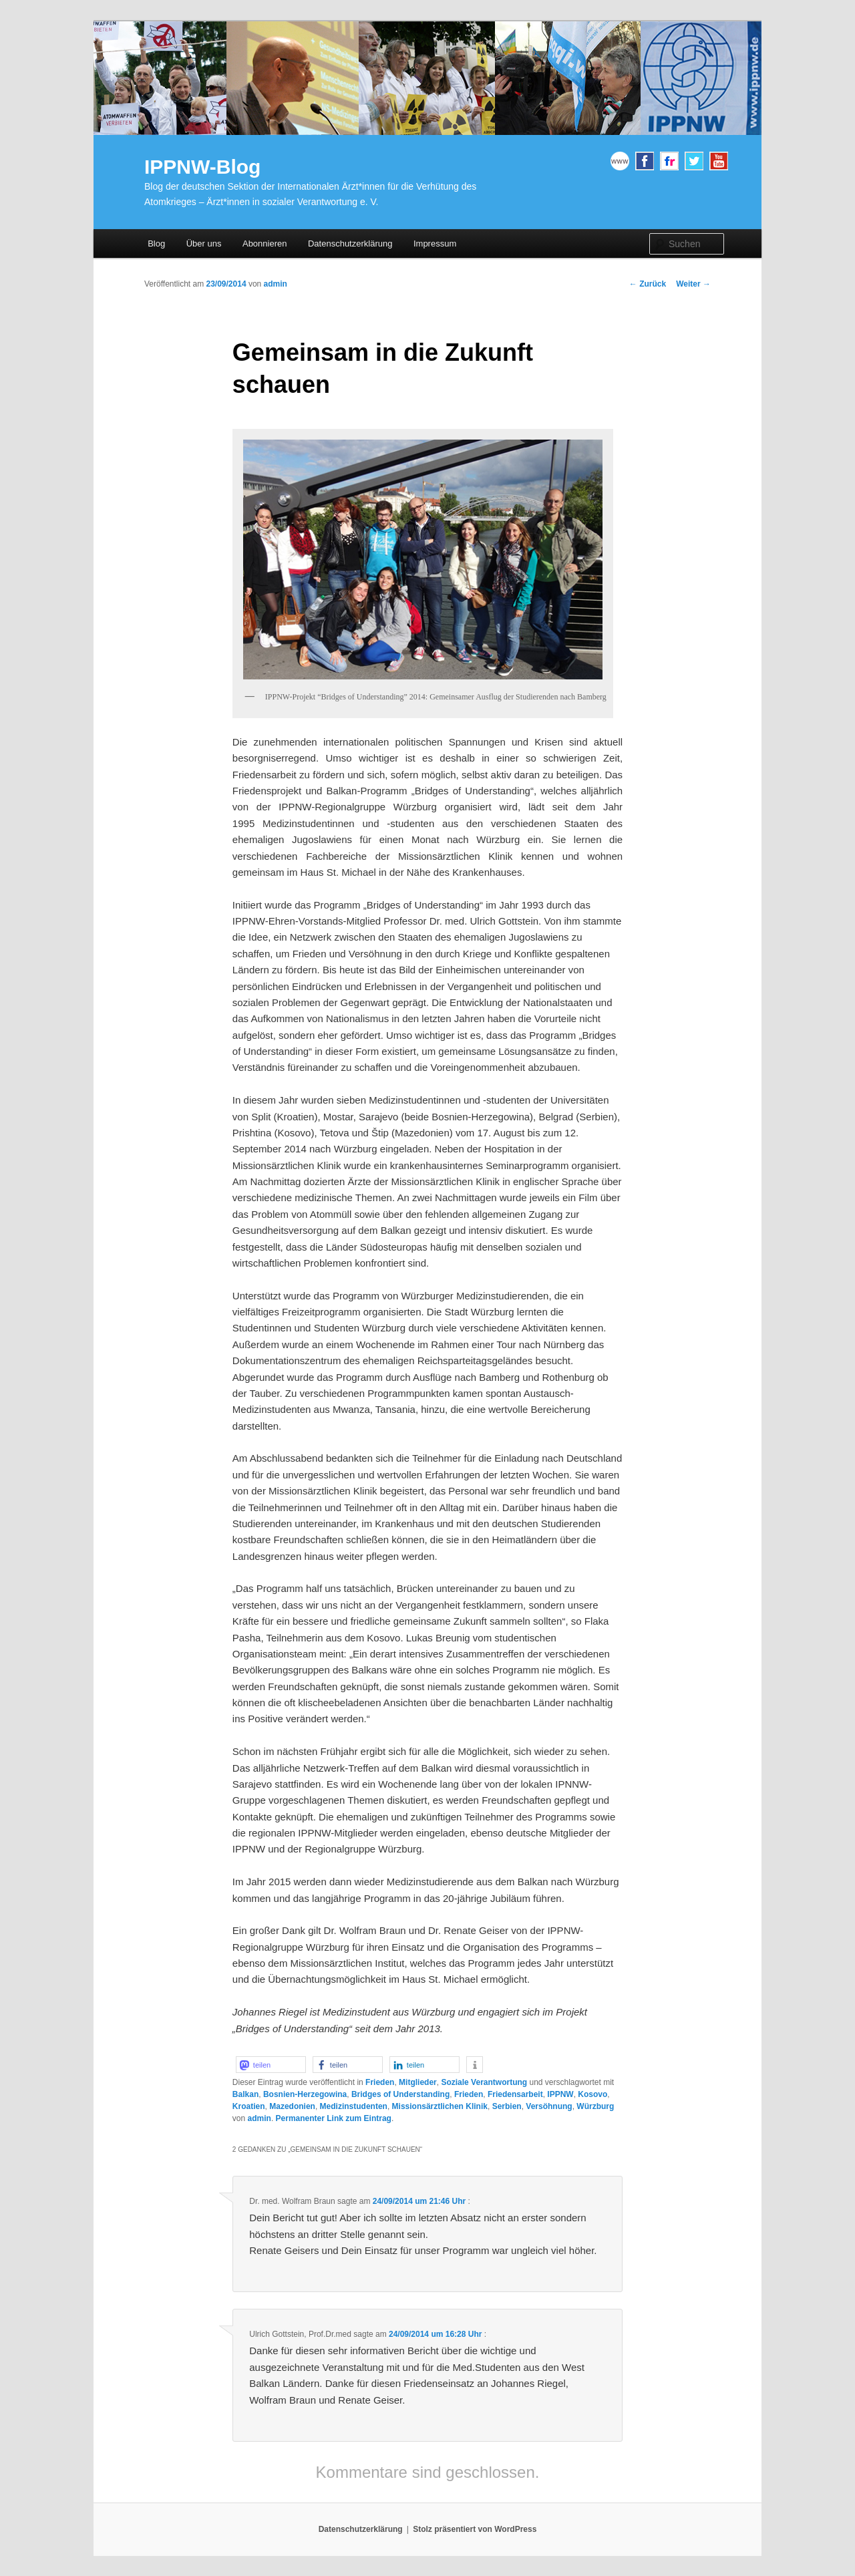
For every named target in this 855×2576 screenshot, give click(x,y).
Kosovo (592, 2094)
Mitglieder (418, 2082)
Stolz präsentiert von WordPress (474, 2529)
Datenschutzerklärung (350, 243)
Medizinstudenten (353, 2106)
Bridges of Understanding (400, 2094)
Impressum (434, 243)
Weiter (693, 284)
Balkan (245, 2094)
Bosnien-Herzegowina (305, 2094)
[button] (271, 2064)
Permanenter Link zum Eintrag (333, 2118)
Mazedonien (292, 2106)
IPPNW (560, 2094)
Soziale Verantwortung (484, 2082)
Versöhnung (549, 2106)
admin (275, 284)
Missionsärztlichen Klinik (440, 2106)
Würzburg (595, 2106)
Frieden (379, 2082)
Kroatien (248, 2106)
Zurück (647, 284)
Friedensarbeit (515, 2094)
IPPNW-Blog (202, 167)
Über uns (204, 243)
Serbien (507, 2106)
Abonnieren (264, 243)
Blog (156, 243)
